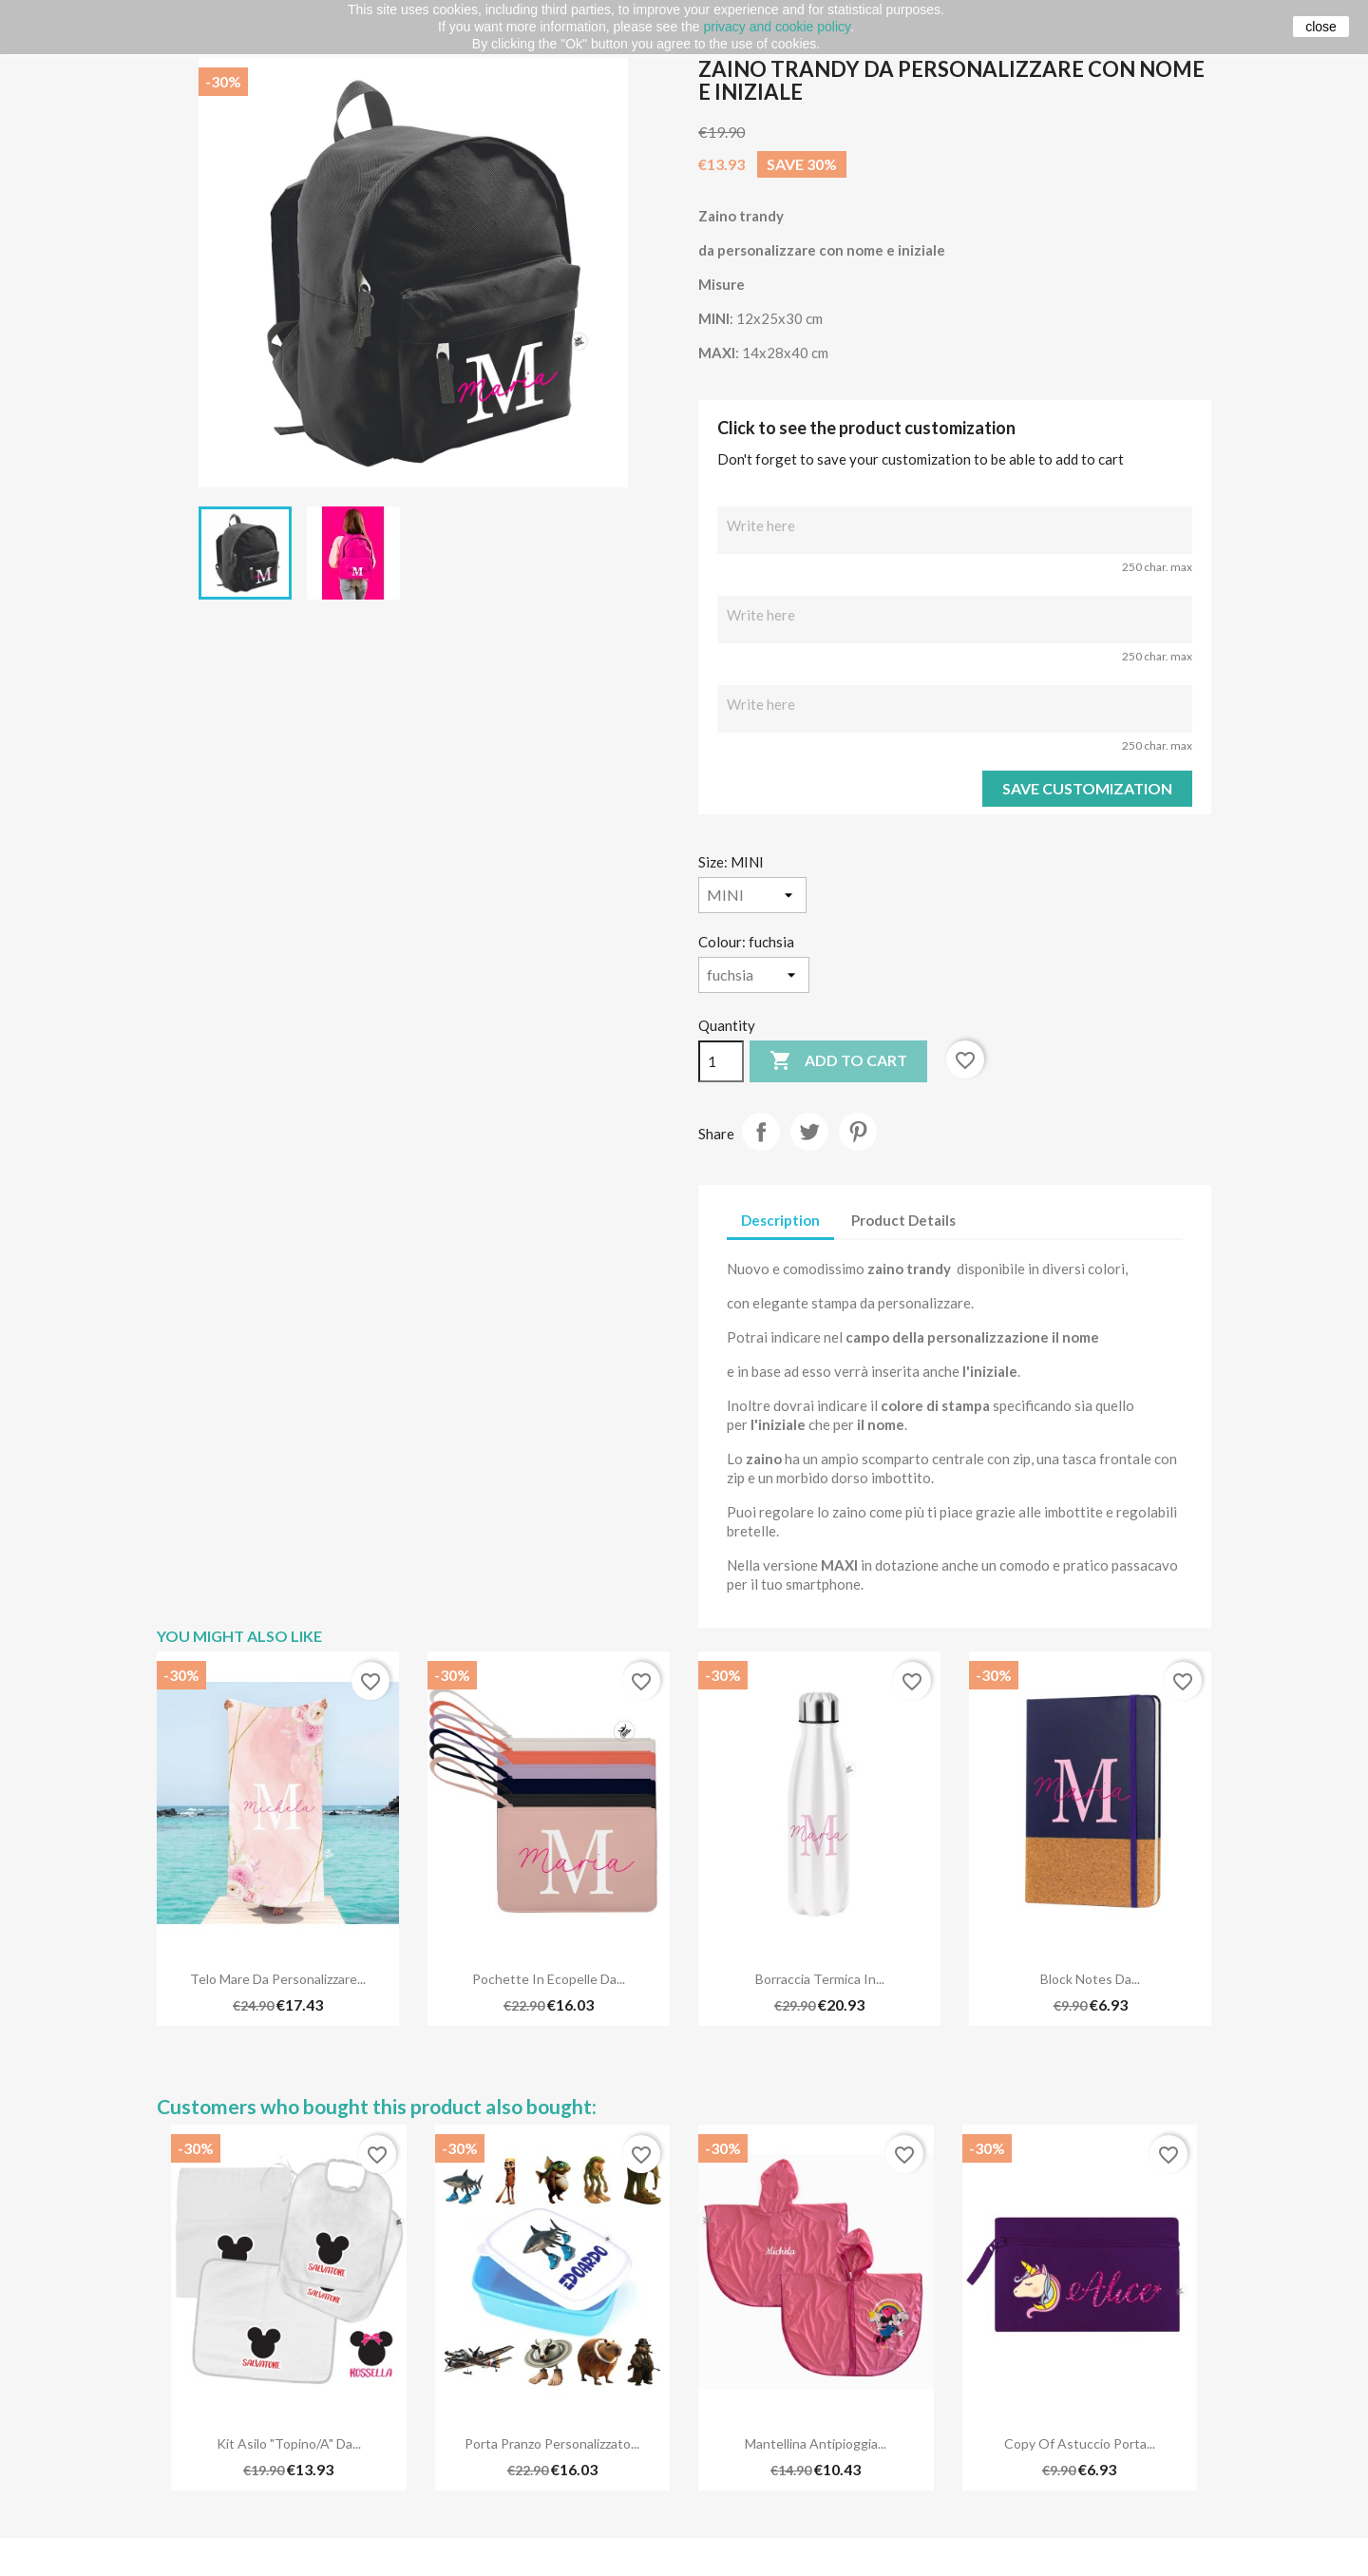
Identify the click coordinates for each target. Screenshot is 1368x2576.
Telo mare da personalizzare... (278, 1979)
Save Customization (1087, 788)
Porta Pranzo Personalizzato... (552, 2443)
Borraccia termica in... (819, 1979)
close (1321, 26)
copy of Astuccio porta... (1079, 2443)
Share (761, 1132)
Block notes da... (1090, 1979)
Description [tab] (780, 1220)
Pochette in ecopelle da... (548, 1979)
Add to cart (838, 1061)
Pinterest (858, 1132)
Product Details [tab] (903, 1220)
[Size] (752, 895)
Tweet (809, 1132)
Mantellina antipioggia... (815, 2443)
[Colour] (753, 975)
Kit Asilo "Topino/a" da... (289, 2443)
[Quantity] (721, 1061)
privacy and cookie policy (776, 26)
